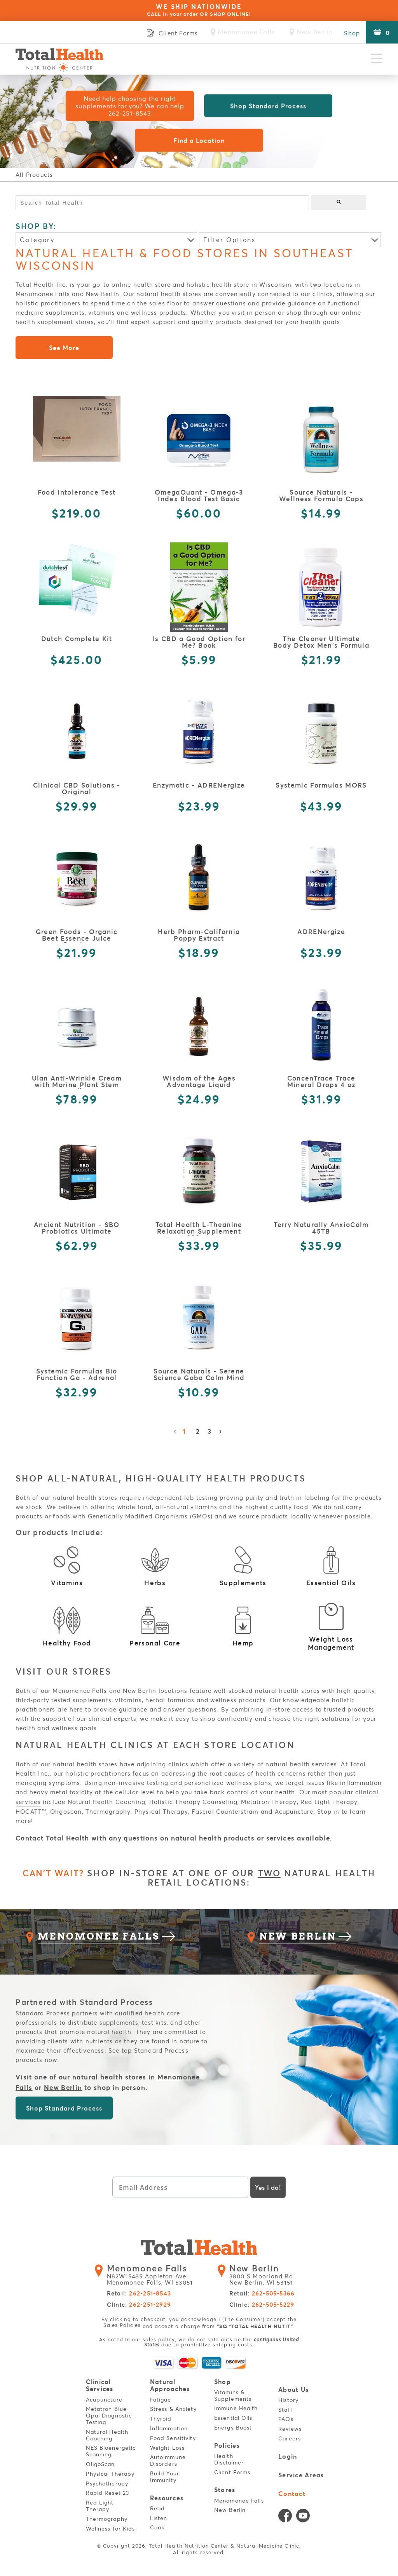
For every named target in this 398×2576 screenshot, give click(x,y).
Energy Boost (234, 2431)
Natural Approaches (170, 2389)
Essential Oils (234, 2421)
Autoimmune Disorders (169, 2463)
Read (158, 2510)
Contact (292, 2495)
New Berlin (63, 2092)
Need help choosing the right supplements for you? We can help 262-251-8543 (130, 105)
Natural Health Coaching (108, 2438)
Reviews (291, 2432)
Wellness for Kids (111, 2531)
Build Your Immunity (165, 2479)
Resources (167, 2501)
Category (37, 239)
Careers (291, 2441)
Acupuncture (105, 2402)
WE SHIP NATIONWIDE (199, 10)
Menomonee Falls (240, 2502)
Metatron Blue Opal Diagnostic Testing (110, 2418)
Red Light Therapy (101, 2508)
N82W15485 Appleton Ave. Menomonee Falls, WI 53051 (154, 2279)
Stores (225, 2492)
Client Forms (233, 2474)
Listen (160, 2520)
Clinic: (139, 2309)
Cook (158, 2529)
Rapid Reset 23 (109, 2495)
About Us (294, 2393)
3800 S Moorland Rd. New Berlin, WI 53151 (265, 2279)
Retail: (139, 2298)
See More (64, 347)
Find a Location (199, 140)
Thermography (108, 2521)
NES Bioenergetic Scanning (112, 2454)
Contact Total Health (52, 1838)
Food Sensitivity (174, 2441)
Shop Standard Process (268, 106)
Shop (352, 33)
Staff (287, 2412)
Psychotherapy (108, 2486)
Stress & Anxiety (174, 2412)
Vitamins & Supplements (234, 2398)
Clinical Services (100, 2389)
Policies (227, 2448)
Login (288, 2459)
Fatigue (162, 2402)
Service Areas (301, 2477)
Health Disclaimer (230, 2461)
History (290, 2403)
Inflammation (170, 2431)
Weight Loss (168, 2450)
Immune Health (237, 2411)
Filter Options (229, 239)
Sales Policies (122, 2329)
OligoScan (101, 2467)
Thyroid (162, 2421)
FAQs (287, 2422)
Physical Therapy (111, 2476)
